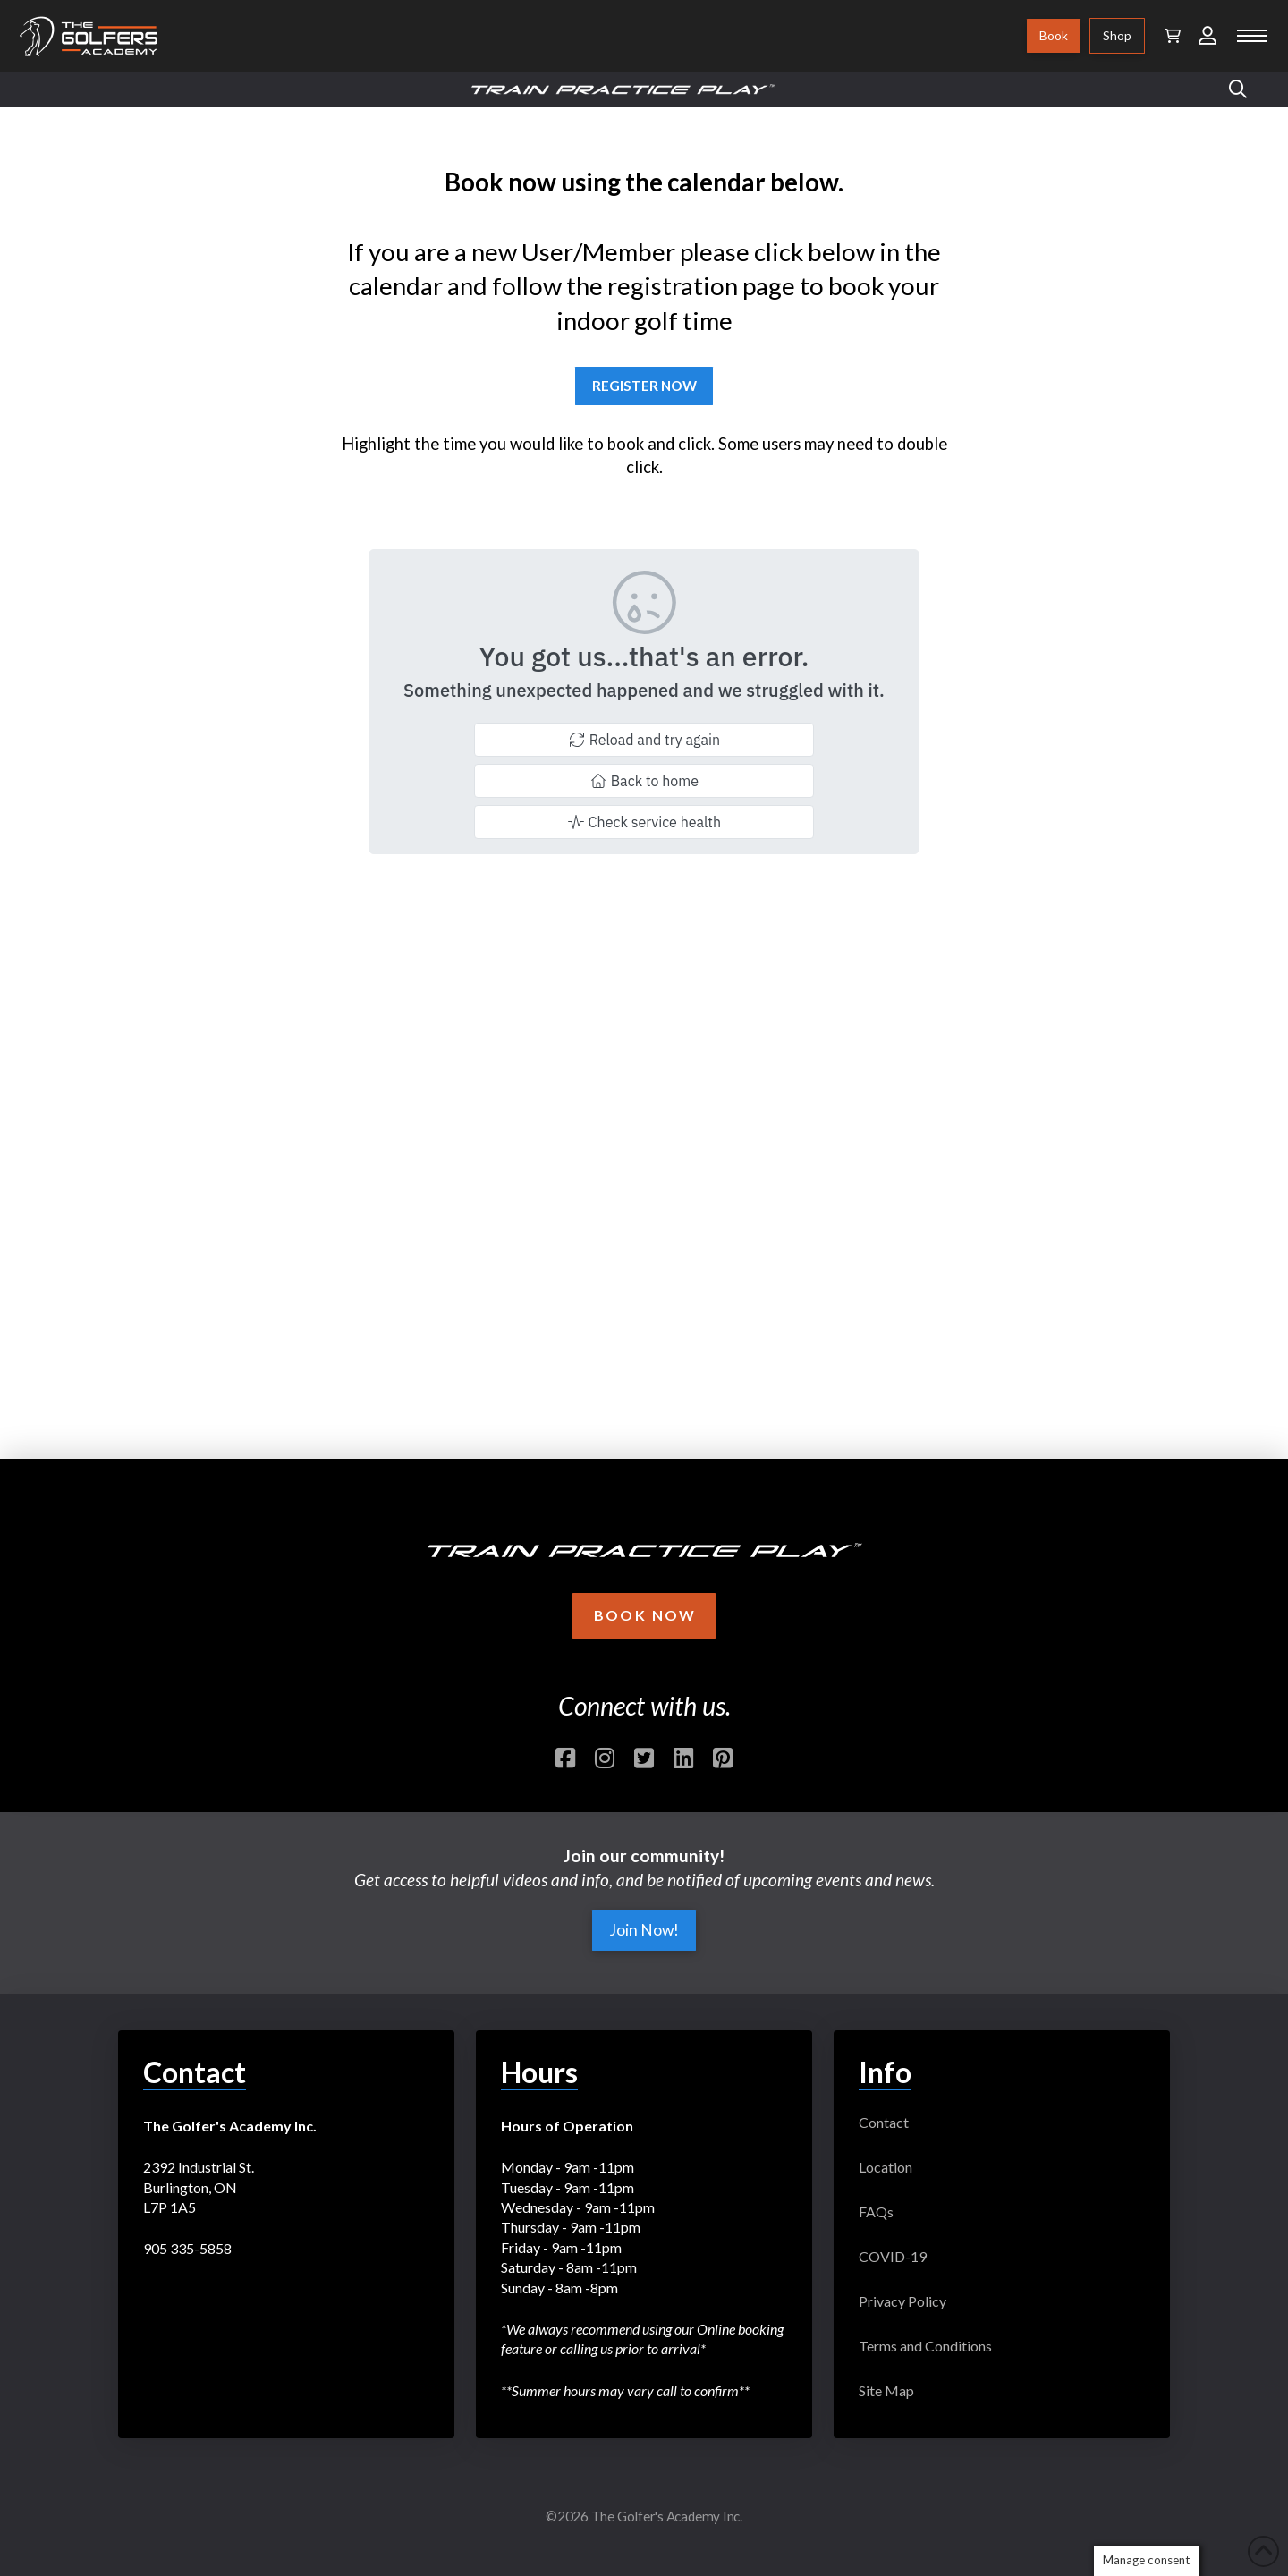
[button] (1172, 35)
